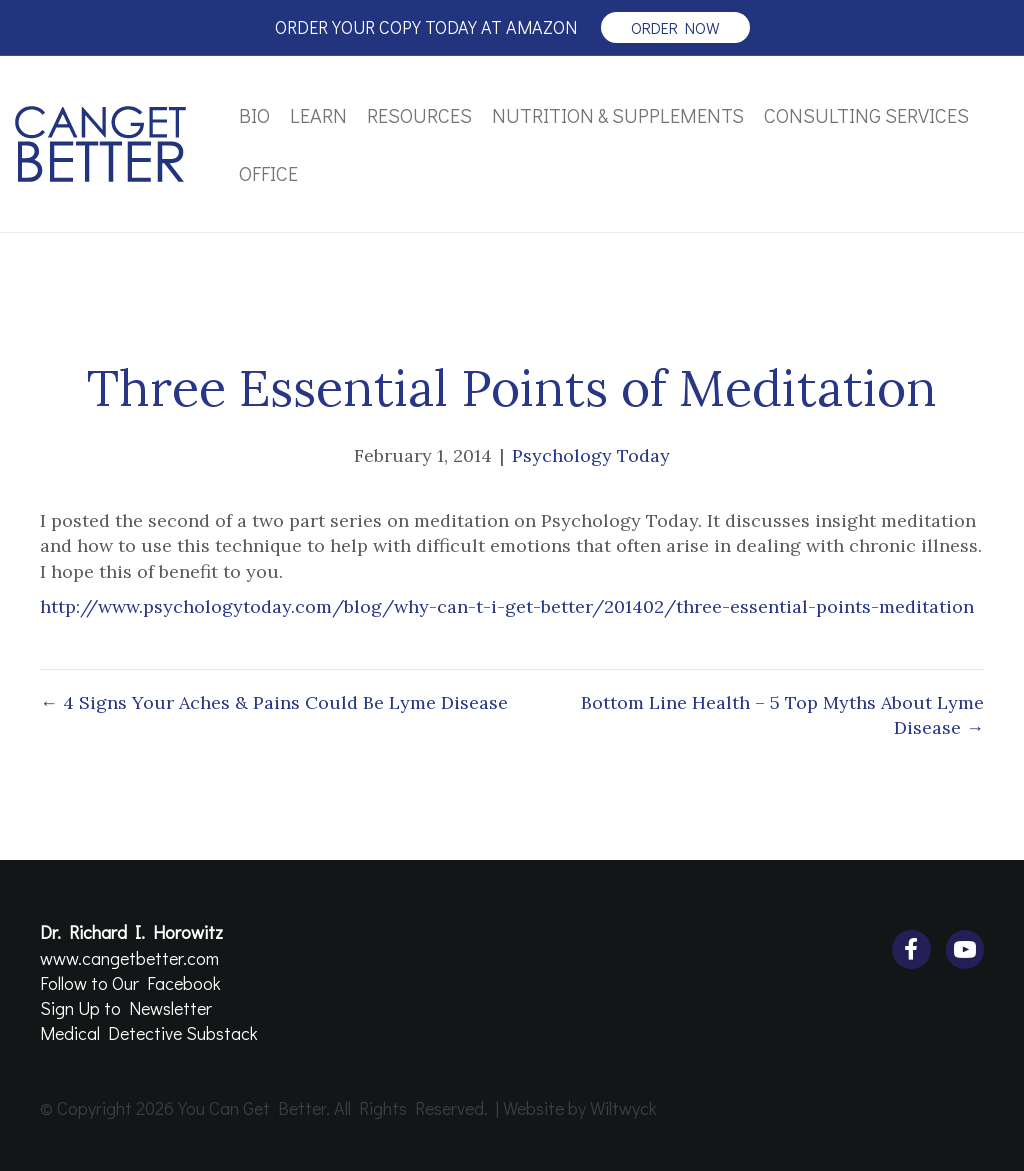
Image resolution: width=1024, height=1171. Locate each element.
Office (268, 173)
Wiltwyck (623, 1108)
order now (675, 27)
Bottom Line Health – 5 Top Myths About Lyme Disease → (782, 715)
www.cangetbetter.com (129, 958)
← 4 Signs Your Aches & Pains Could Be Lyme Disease (274, 702)
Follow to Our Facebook (130, 983)
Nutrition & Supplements (618, 115)
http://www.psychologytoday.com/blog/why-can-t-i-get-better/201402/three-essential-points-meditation (507, 606)
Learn (318, 115)
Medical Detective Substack (149, 1033)
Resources (419, 115)
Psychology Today (591, 455)
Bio (254, 115)
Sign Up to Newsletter (126, 1008)
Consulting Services (866, 115)
